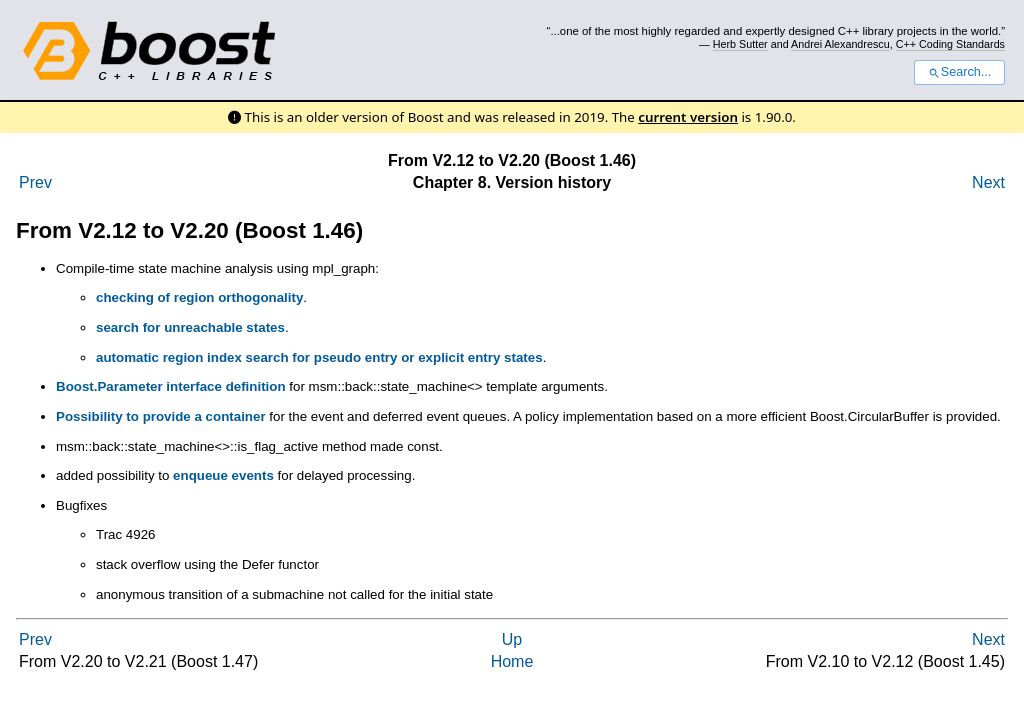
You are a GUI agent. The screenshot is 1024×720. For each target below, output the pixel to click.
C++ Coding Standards (950, 44)
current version (688, 117)
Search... (959, 72)
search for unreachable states (190, 327)
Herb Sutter (740, 44)
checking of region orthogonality (199, 297)
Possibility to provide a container (161, 416)
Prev (35, 182)
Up (512, 639)
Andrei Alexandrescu (840, 44)
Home (512, 661)
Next (988, 182)
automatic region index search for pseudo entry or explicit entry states (319, 357)
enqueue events (223, 475)
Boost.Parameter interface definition (171, 386)
